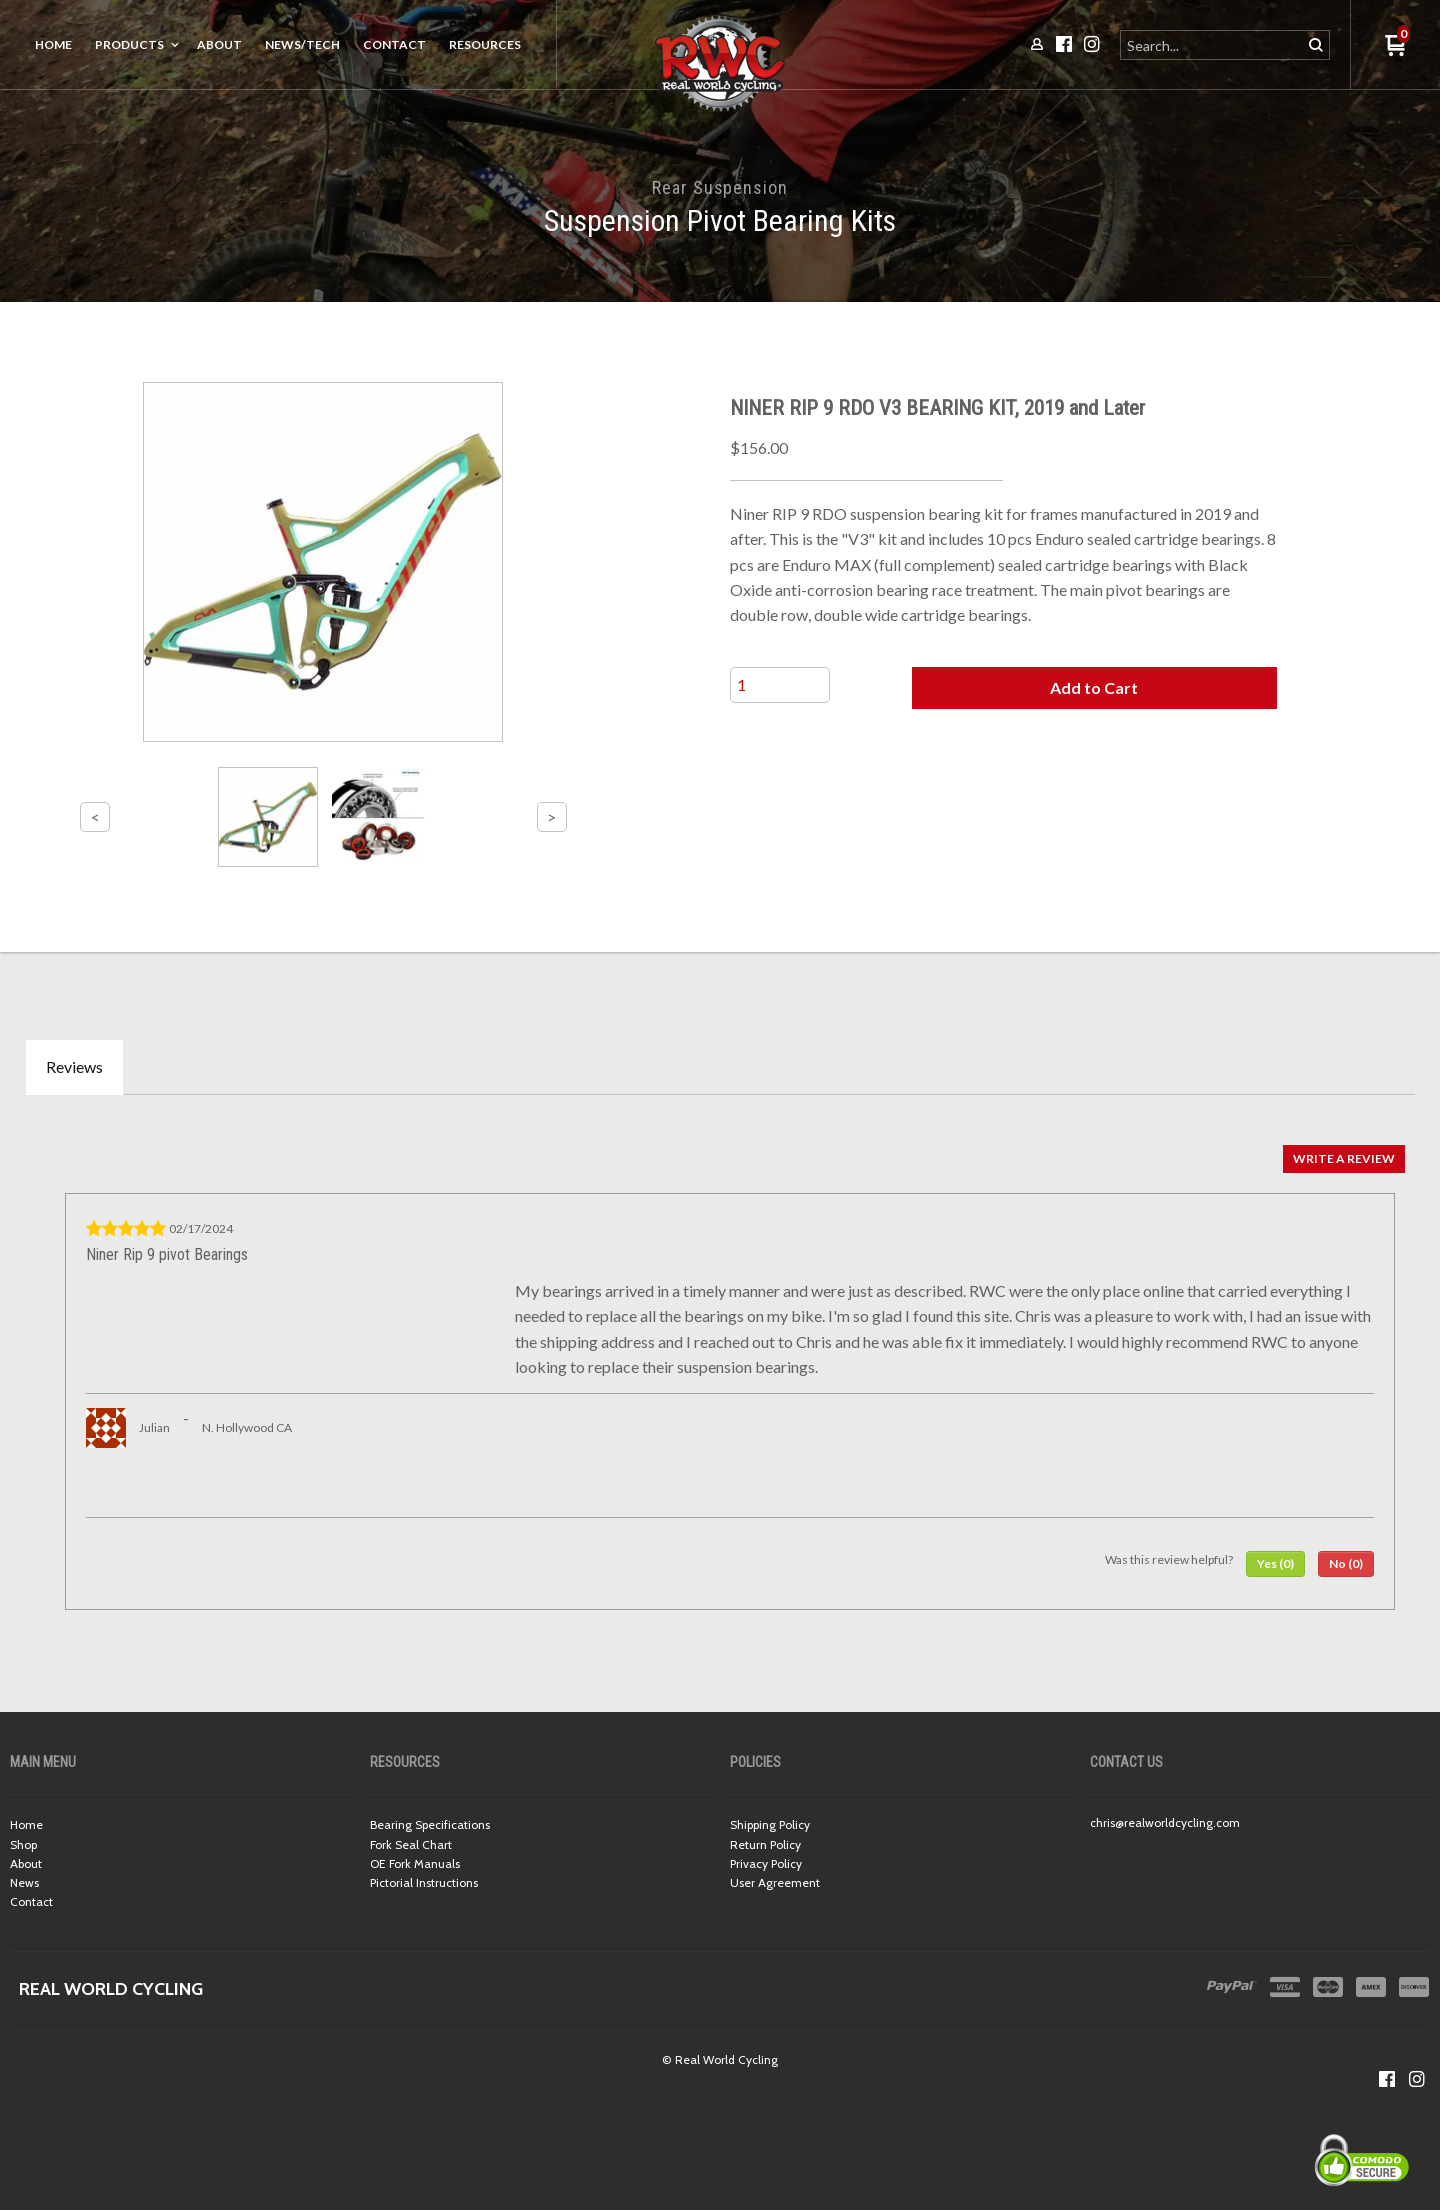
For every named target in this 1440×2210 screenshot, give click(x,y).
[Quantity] (780, 685)
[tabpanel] (720, 1372)
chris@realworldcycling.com (1165, 1822)
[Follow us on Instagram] (1417, 2079)
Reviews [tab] (74, 1066)
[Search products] (1212, 45)
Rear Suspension (720, 187)
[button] (1094, 688)
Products (129, 44)
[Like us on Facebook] (1387, 2079)
